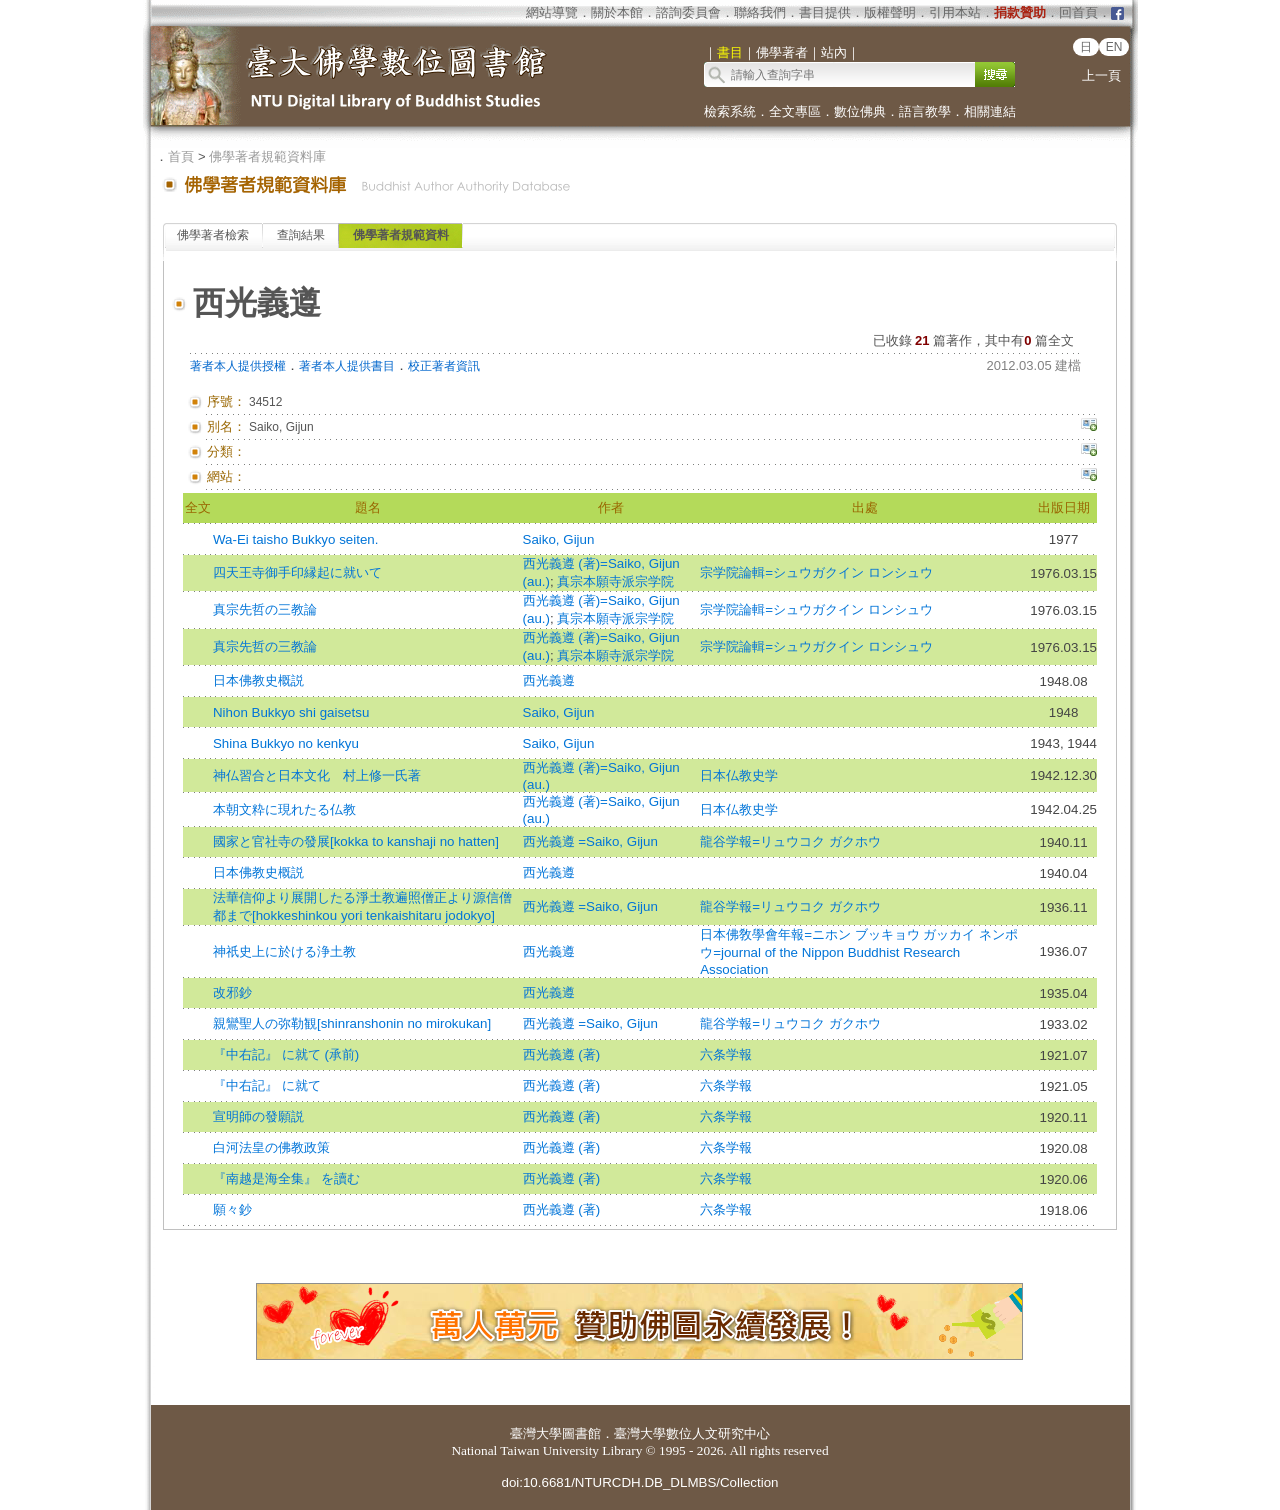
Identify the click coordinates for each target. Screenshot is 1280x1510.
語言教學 (925, 111)
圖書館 (581, 1433)
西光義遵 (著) (562, 1054)
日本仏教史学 (739, 775)
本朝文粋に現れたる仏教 (284, 809)
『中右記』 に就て (267, 1085)
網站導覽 (552, 12)
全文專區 (795, 111)
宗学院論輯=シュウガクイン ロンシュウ (816, 572)
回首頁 (1078, 12)
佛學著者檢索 (213, 235)
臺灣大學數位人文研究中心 (692, 1433)
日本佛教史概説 (258, 680)
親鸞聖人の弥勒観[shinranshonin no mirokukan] (352, 1023)
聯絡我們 (760, 12)
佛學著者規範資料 (401, 235)
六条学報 (726, 1054)
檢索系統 (730, 111)
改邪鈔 (232, 992)
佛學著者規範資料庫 (267, 156)
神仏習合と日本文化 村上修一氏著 (317, 775)
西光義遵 (549, 680)
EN (1114, 47)
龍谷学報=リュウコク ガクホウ (790, 841)
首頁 (181, 156)
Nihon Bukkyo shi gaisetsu (291, 712)
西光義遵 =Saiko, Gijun (590, 841)
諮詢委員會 (688, 12)
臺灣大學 (536, 1433)
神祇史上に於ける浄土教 (284, 951)
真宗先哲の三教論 (265, 609)
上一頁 (1101, 75)
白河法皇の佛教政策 (271, 1147)
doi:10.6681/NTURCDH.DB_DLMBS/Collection (639, 1482)
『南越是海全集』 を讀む (286, 1178)
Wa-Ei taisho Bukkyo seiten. (295, 539)
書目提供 (825, 12)
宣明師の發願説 (258, 1116)
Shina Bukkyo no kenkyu (286, 743)
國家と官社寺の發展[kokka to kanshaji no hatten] (356, 841)
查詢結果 (301, 235)
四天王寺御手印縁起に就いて (297, 572)
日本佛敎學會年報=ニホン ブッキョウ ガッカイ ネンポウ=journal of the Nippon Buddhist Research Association (859, 952)
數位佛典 (860, 111)
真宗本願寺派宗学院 (615, 581)
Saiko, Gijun (559, 539)
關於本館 (617, 12)
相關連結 (990, 111)
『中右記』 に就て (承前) (286, 1054)
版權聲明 (890, 12)
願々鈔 (232, 1209)
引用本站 (955, 12)
